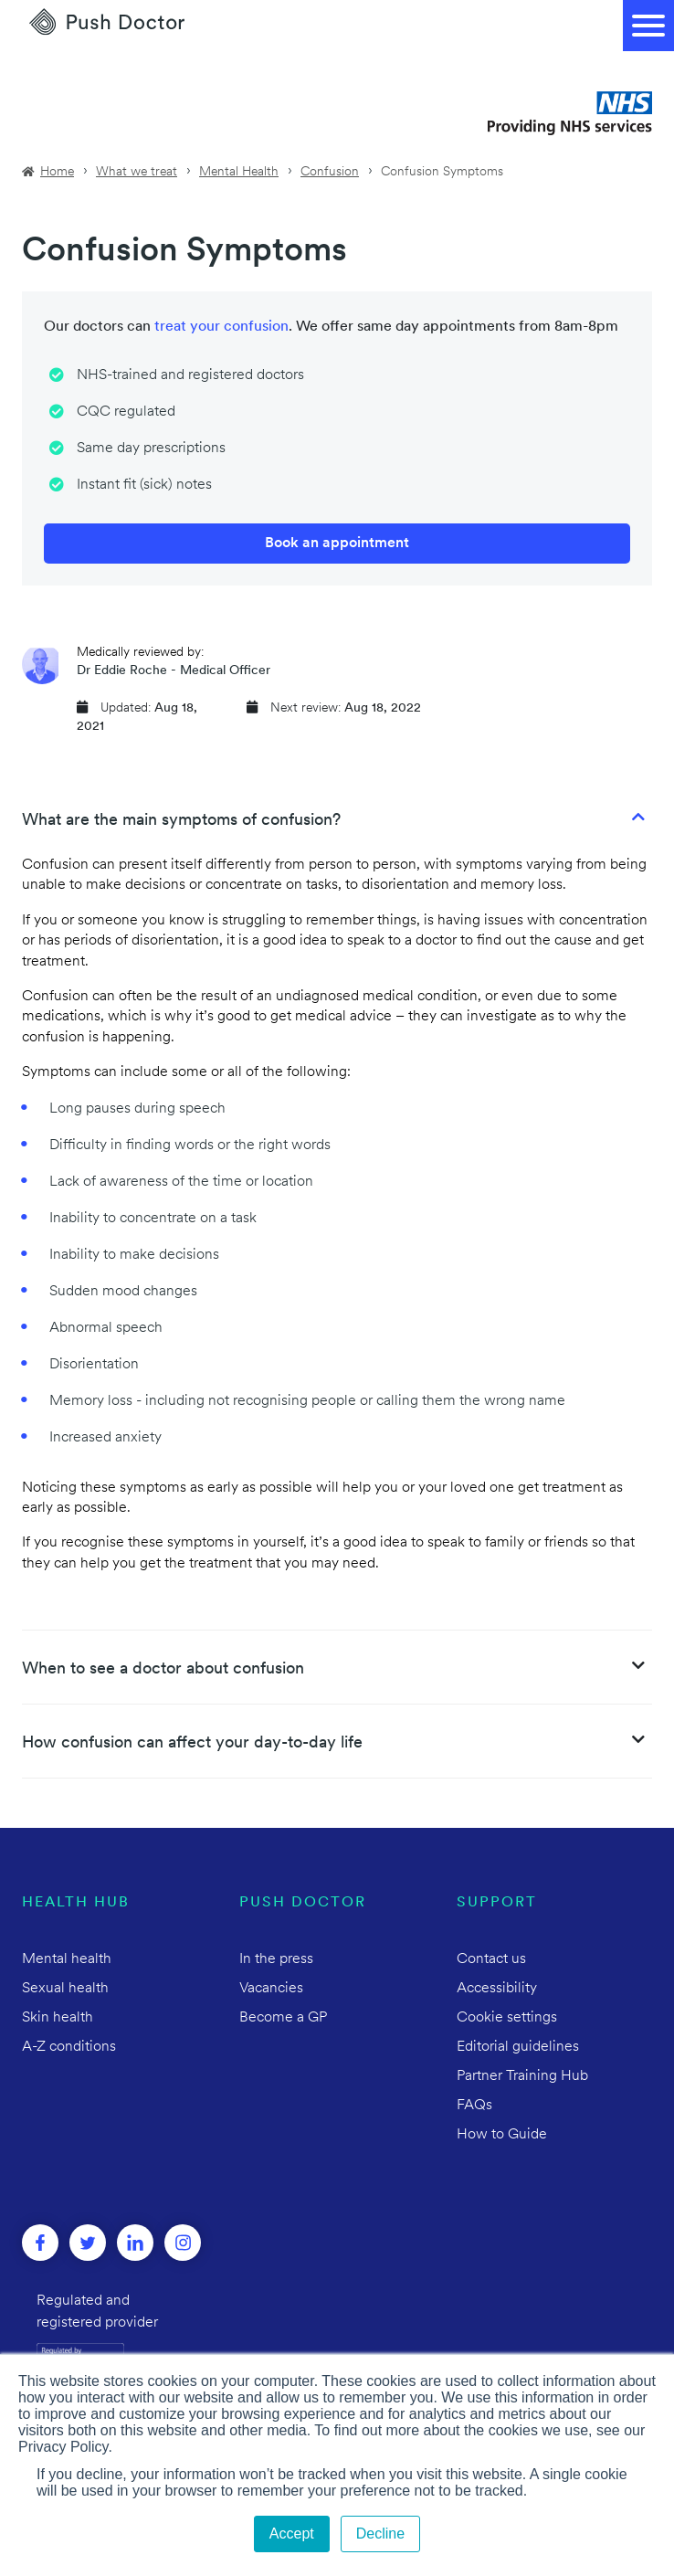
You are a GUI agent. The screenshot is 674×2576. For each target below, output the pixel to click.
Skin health (57, 2018)
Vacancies (271, 1988)
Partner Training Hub (522, 2076)
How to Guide (502, 2134)
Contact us (491, 1959)
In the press (276, 1959)
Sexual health (65, 1988)
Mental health (66, 1959)
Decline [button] (380, 2533)
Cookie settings (507, 2018)
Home (57, 172)
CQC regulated (126, 412)
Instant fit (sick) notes (144, 485)
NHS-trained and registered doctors (190, 375)
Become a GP (283, 2018)
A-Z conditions (69, 2047)
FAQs (474, 2105)
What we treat (136, 172)
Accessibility (497, 1988)
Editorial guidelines (518, 2047)
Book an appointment (337, 543)
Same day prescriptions (151, 448)
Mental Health (239, 172)
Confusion (329, 172)
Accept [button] (291, 2533)
